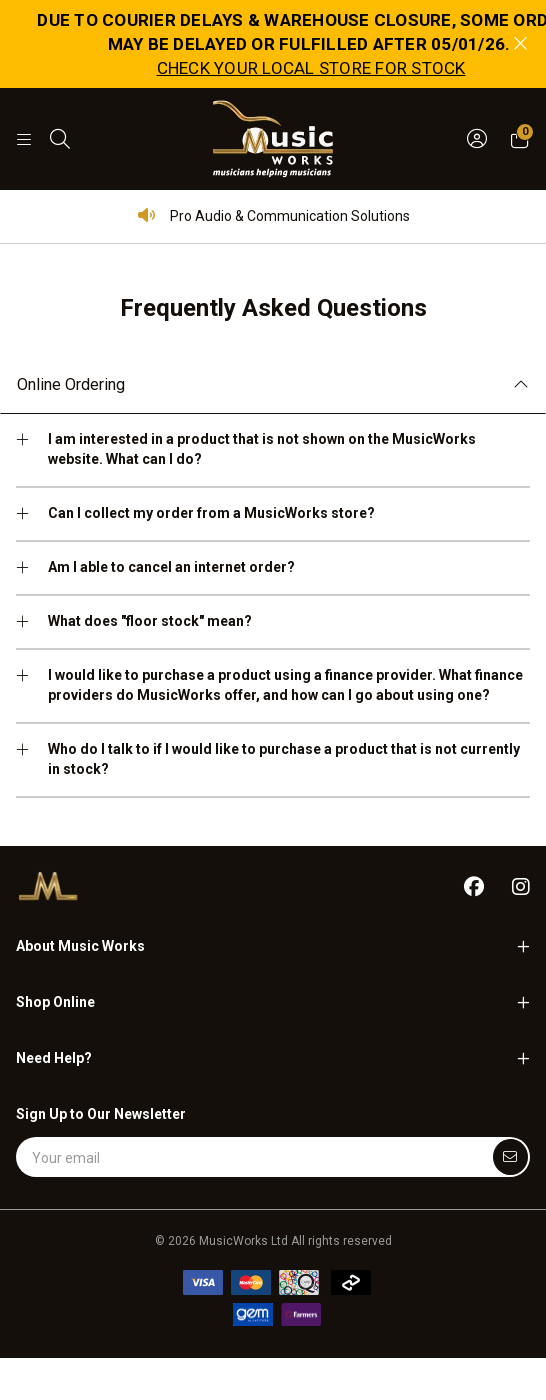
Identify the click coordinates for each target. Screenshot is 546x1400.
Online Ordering (71, 384)
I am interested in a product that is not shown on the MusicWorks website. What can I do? (262, 449)
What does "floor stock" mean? (150, 621)
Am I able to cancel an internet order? (171, 567)
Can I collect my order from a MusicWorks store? (211, 513)
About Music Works (80, 946)
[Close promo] (520, 44)
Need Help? (54, 1058)
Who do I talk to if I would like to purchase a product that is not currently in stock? (284, 759)
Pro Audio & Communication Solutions (273, 215)
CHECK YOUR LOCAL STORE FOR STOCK (311, 68)
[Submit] (510, 1157)
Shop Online (55, 1002)
